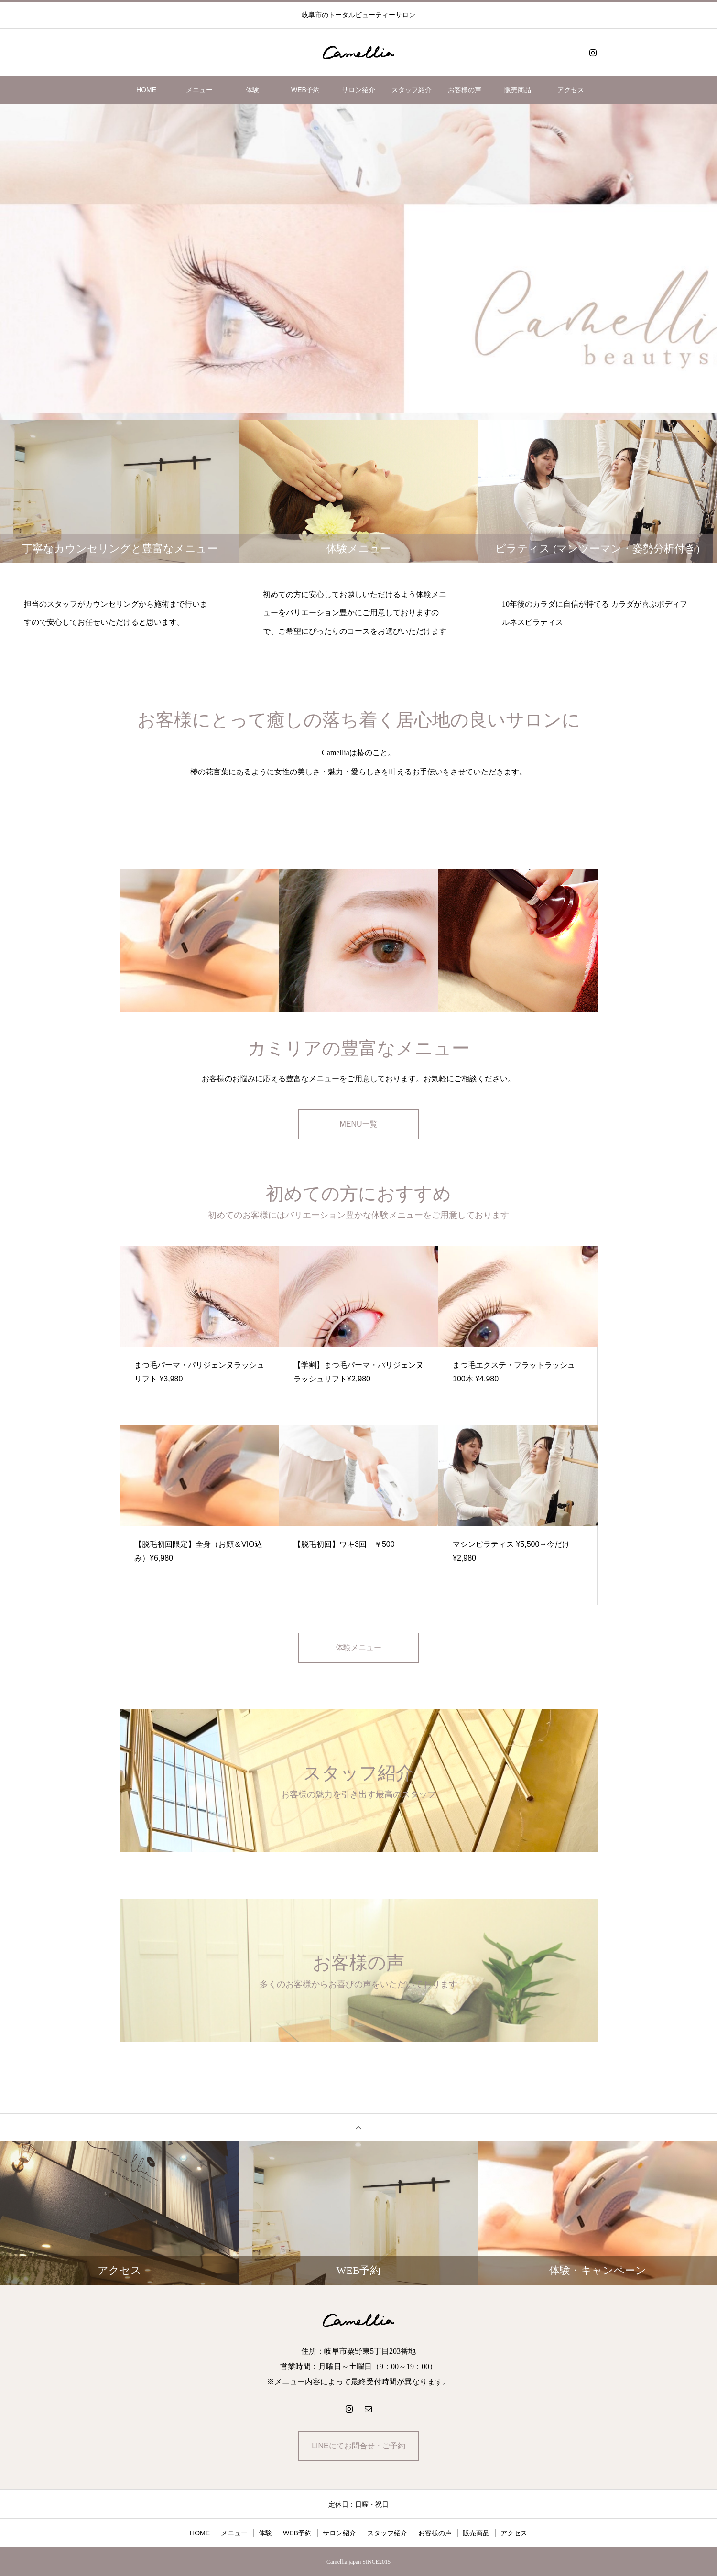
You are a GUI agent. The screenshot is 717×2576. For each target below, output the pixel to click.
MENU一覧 (358, 1124)
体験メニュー (358, 1647)
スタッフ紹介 (411, 90)
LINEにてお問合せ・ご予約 (358, 2446)
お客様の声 (464, 90)
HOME (146, 90)
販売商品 (517, 90)
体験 (252, 90)
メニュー (199, 90)
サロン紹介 (358, 90)
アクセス (570, 90)
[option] (358, 262)
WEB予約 (305, 90)
